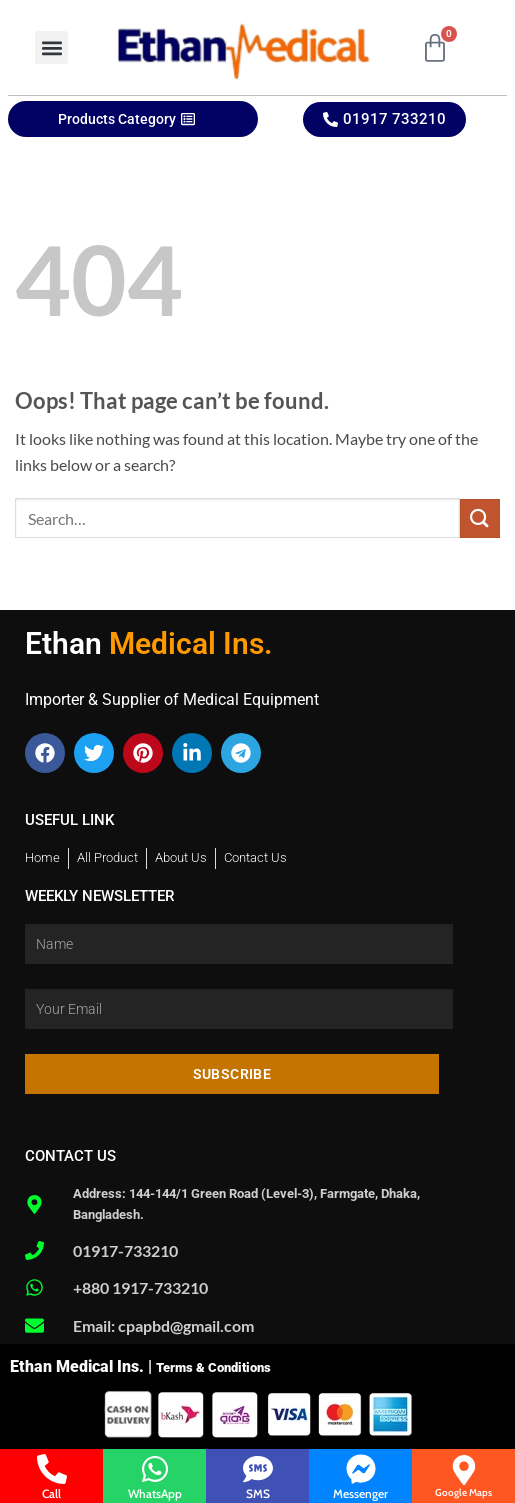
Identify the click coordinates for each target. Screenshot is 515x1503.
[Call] (52, 1469)
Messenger (360, 1493)
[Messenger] (361, 1469)
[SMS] (258, 1469)
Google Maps (463, 1492)
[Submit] (480, 518)
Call (51, 1493)
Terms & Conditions (213, 1367)
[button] (51, 47)
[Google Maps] (464, 1470)
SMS (258, 1493)
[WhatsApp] (155, 1469)
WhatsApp (155, 1493)
